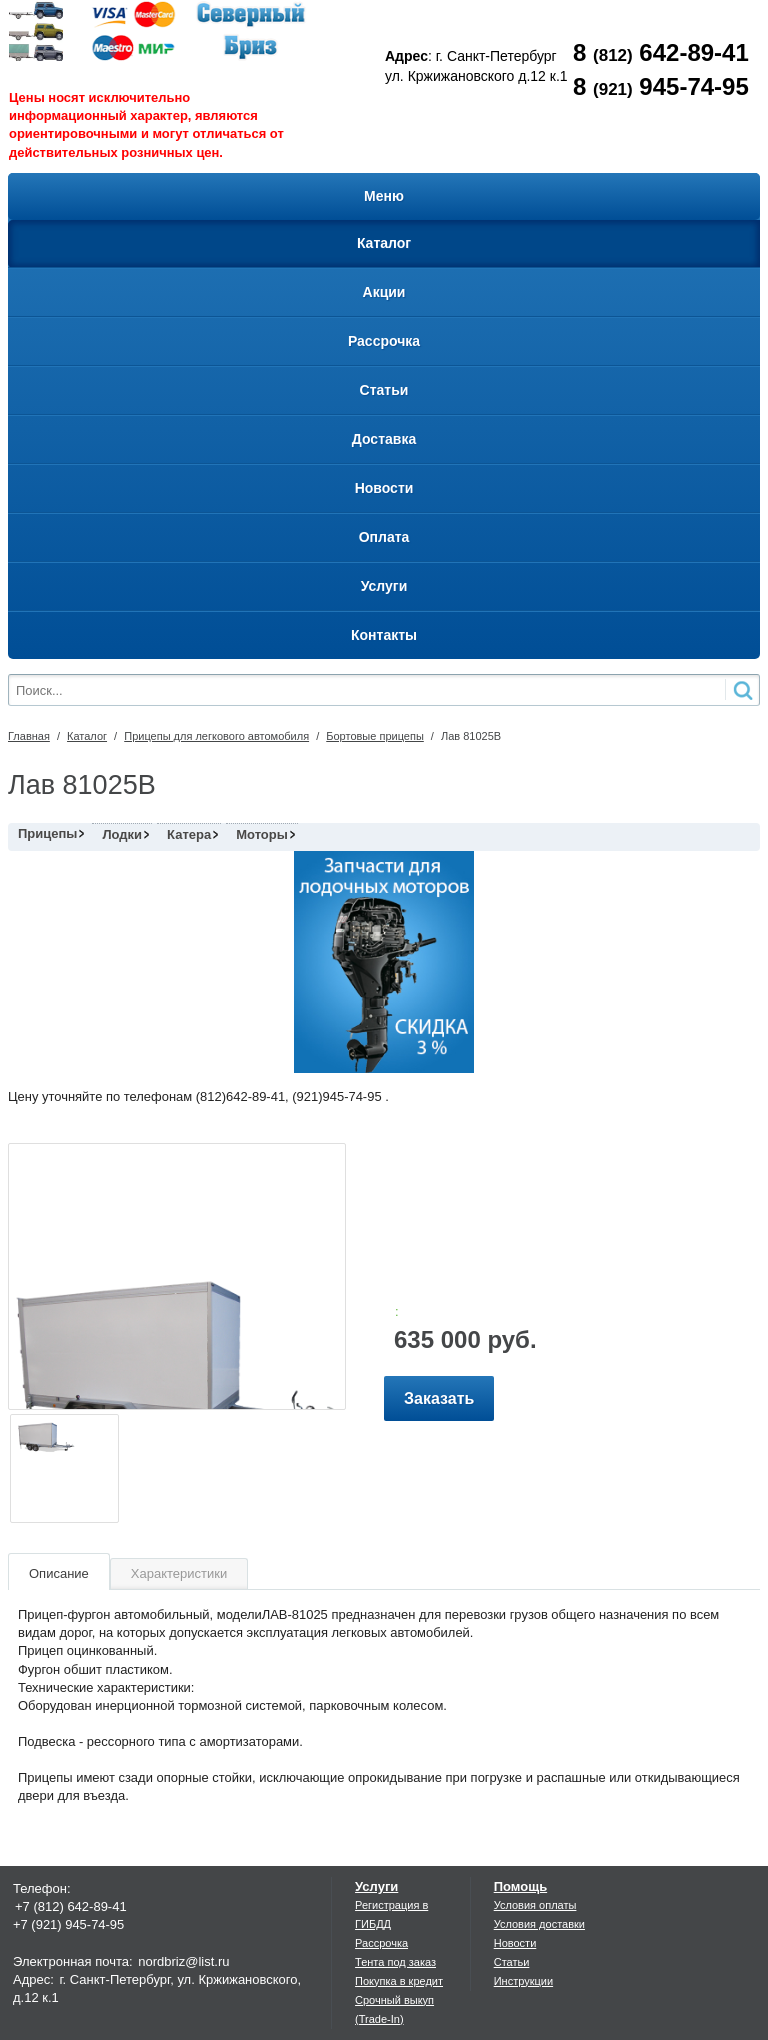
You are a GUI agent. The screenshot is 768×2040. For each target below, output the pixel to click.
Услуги (376, 1886)
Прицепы (47, 833)
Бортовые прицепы (375, 736)
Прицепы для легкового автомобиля (216, 736)
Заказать (439, 1398)
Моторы (262, 834)
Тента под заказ (395, 1962)
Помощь (520, 1886)
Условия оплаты (535, 1905)
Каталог (87, 736)
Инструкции (523, 1981)
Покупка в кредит (399, 1981)
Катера (189, 834)
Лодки (122, 834)
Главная (29, 736)
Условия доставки (539, 1924)
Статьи (512, 1962)
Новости (515, 1943)
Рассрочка (381, 1943)
